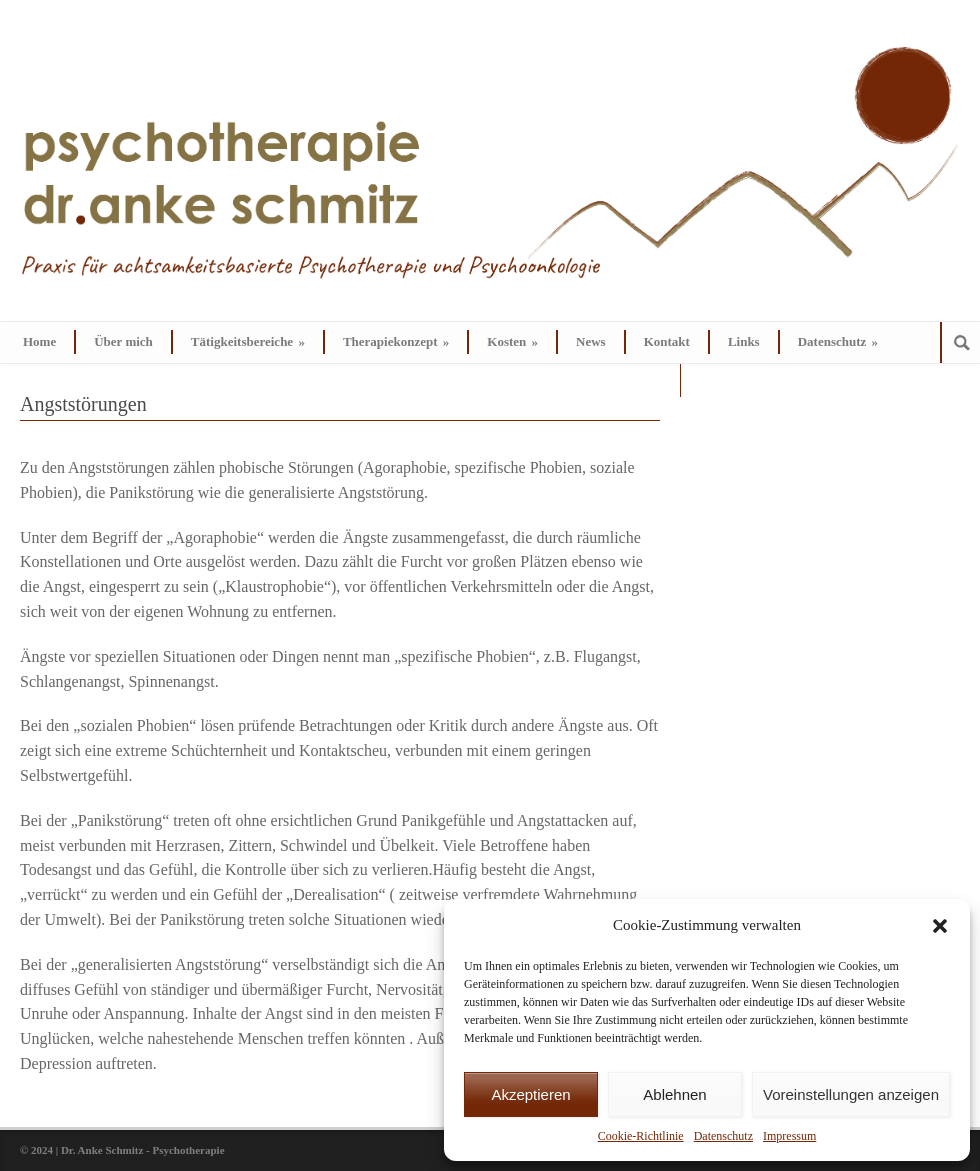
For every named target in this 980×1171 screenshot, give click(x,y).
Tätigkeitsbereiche (248, 341)
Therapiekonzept (396, 341)
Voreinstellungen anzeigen (851, 1094)
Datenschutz (723, 1136)
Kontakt (667, 341)
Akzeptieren (530, 1094)
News (591, 341)
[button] (940, 926)
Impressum (789, 1136)
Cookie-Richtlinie (641, 1136)
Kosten (512, 341)
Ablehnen (674, 1094)
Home (39, 341)
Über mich (123, 341)
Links (744, 341)
